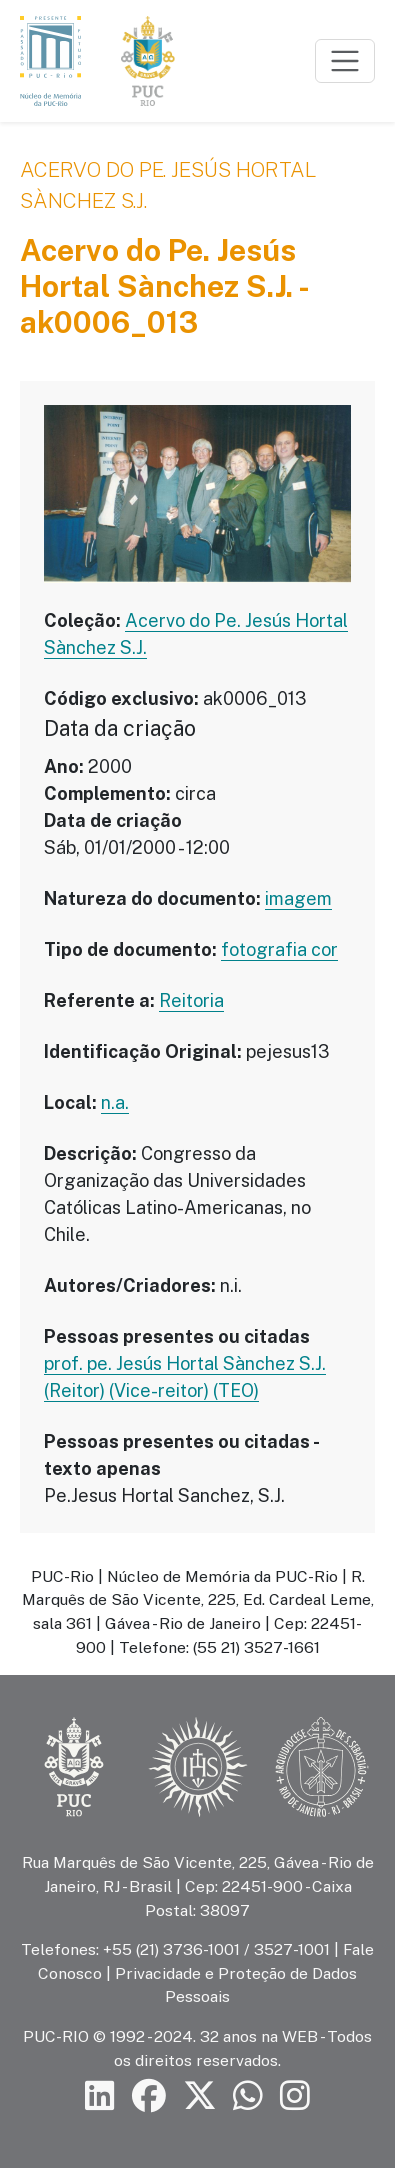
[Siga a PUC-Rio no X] (200, 2096)
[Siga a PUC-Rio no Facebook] (149, 2096)
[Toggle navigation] (345, 61)
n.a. (115, 1102)
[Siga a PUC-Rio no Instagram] (295, 2096)
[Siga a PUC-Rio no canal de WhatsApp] (248, 2096)
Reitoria (191, 1000)
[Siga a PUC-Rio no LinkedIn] (100, 2096)
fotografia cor (279, 949)
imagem (298, 898)
